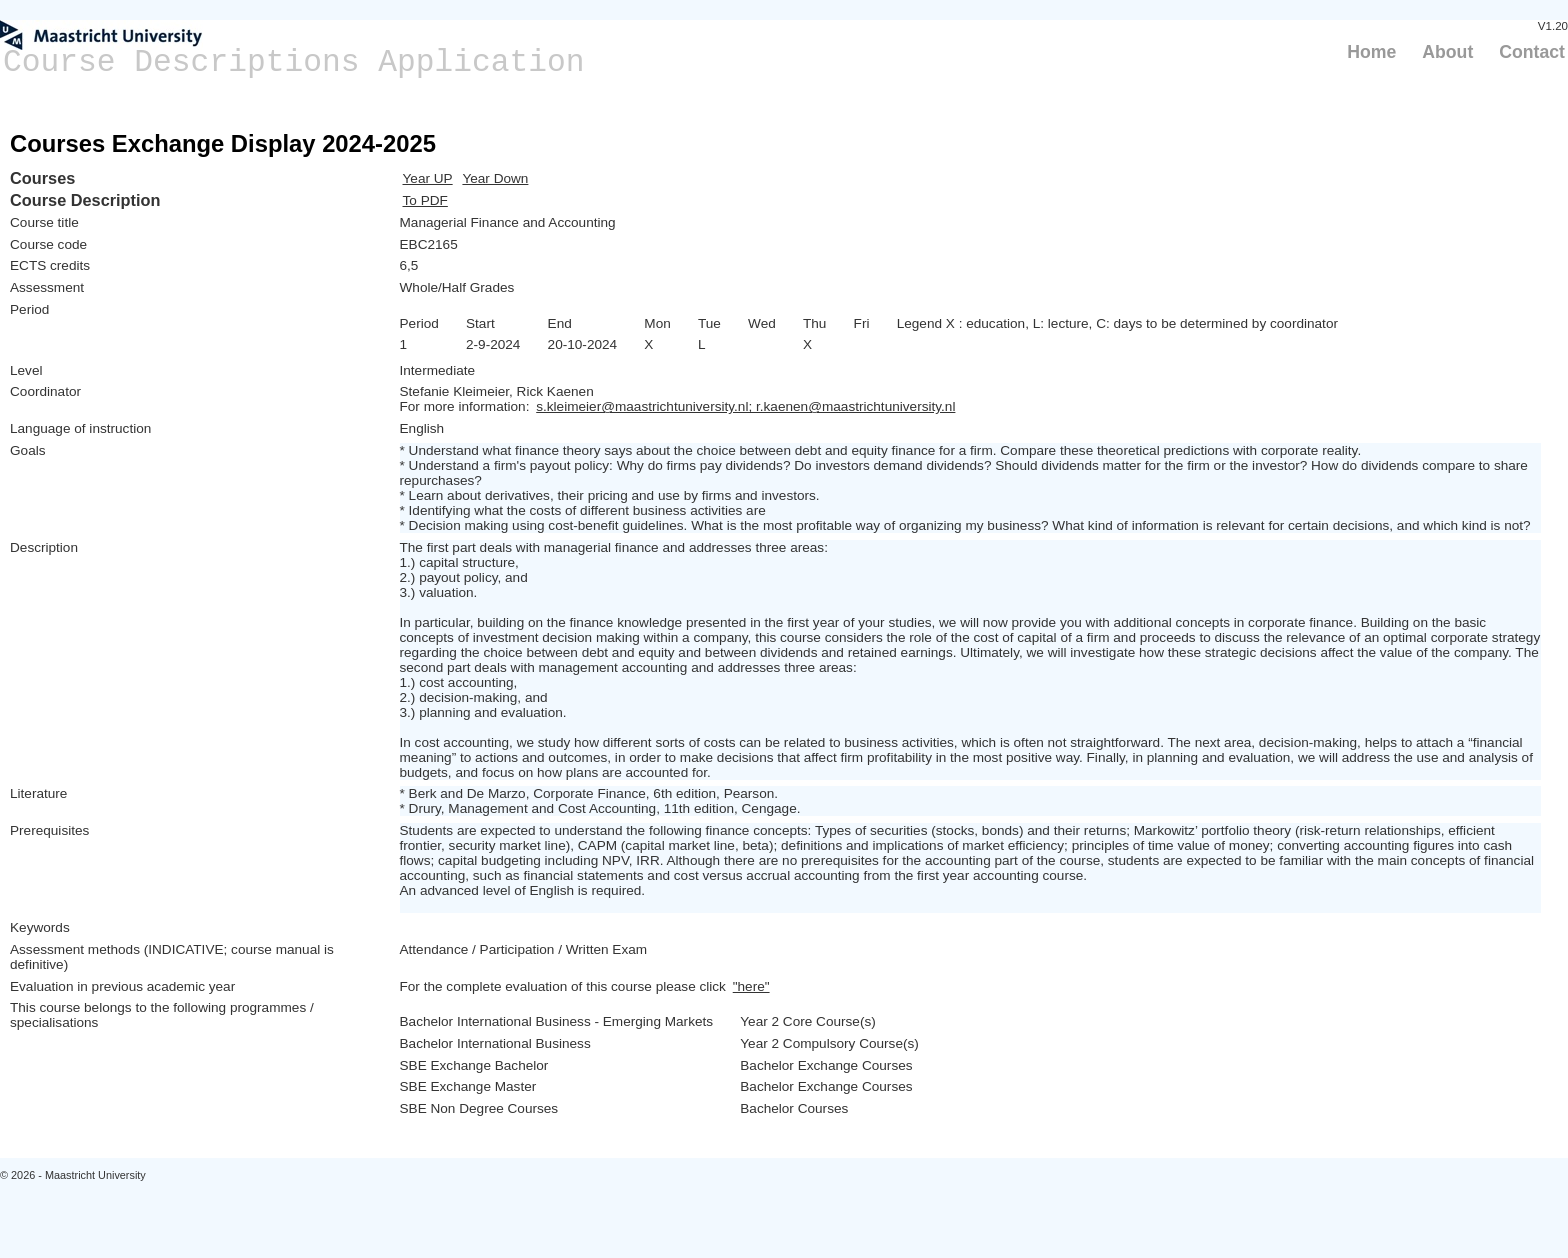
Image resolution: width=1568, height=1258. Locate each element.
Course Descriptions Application (294, 62)
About (1447, 52)
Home (1371, 52)
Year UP (428, 178)
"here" (751, 986)
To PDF (425, 200)
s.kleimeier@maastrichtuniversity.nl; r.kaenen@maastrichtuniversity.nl (745, 406)
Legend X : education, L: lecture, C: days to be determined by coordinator (1117, 323)
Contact (1532, 52)
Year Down (495, 178)
